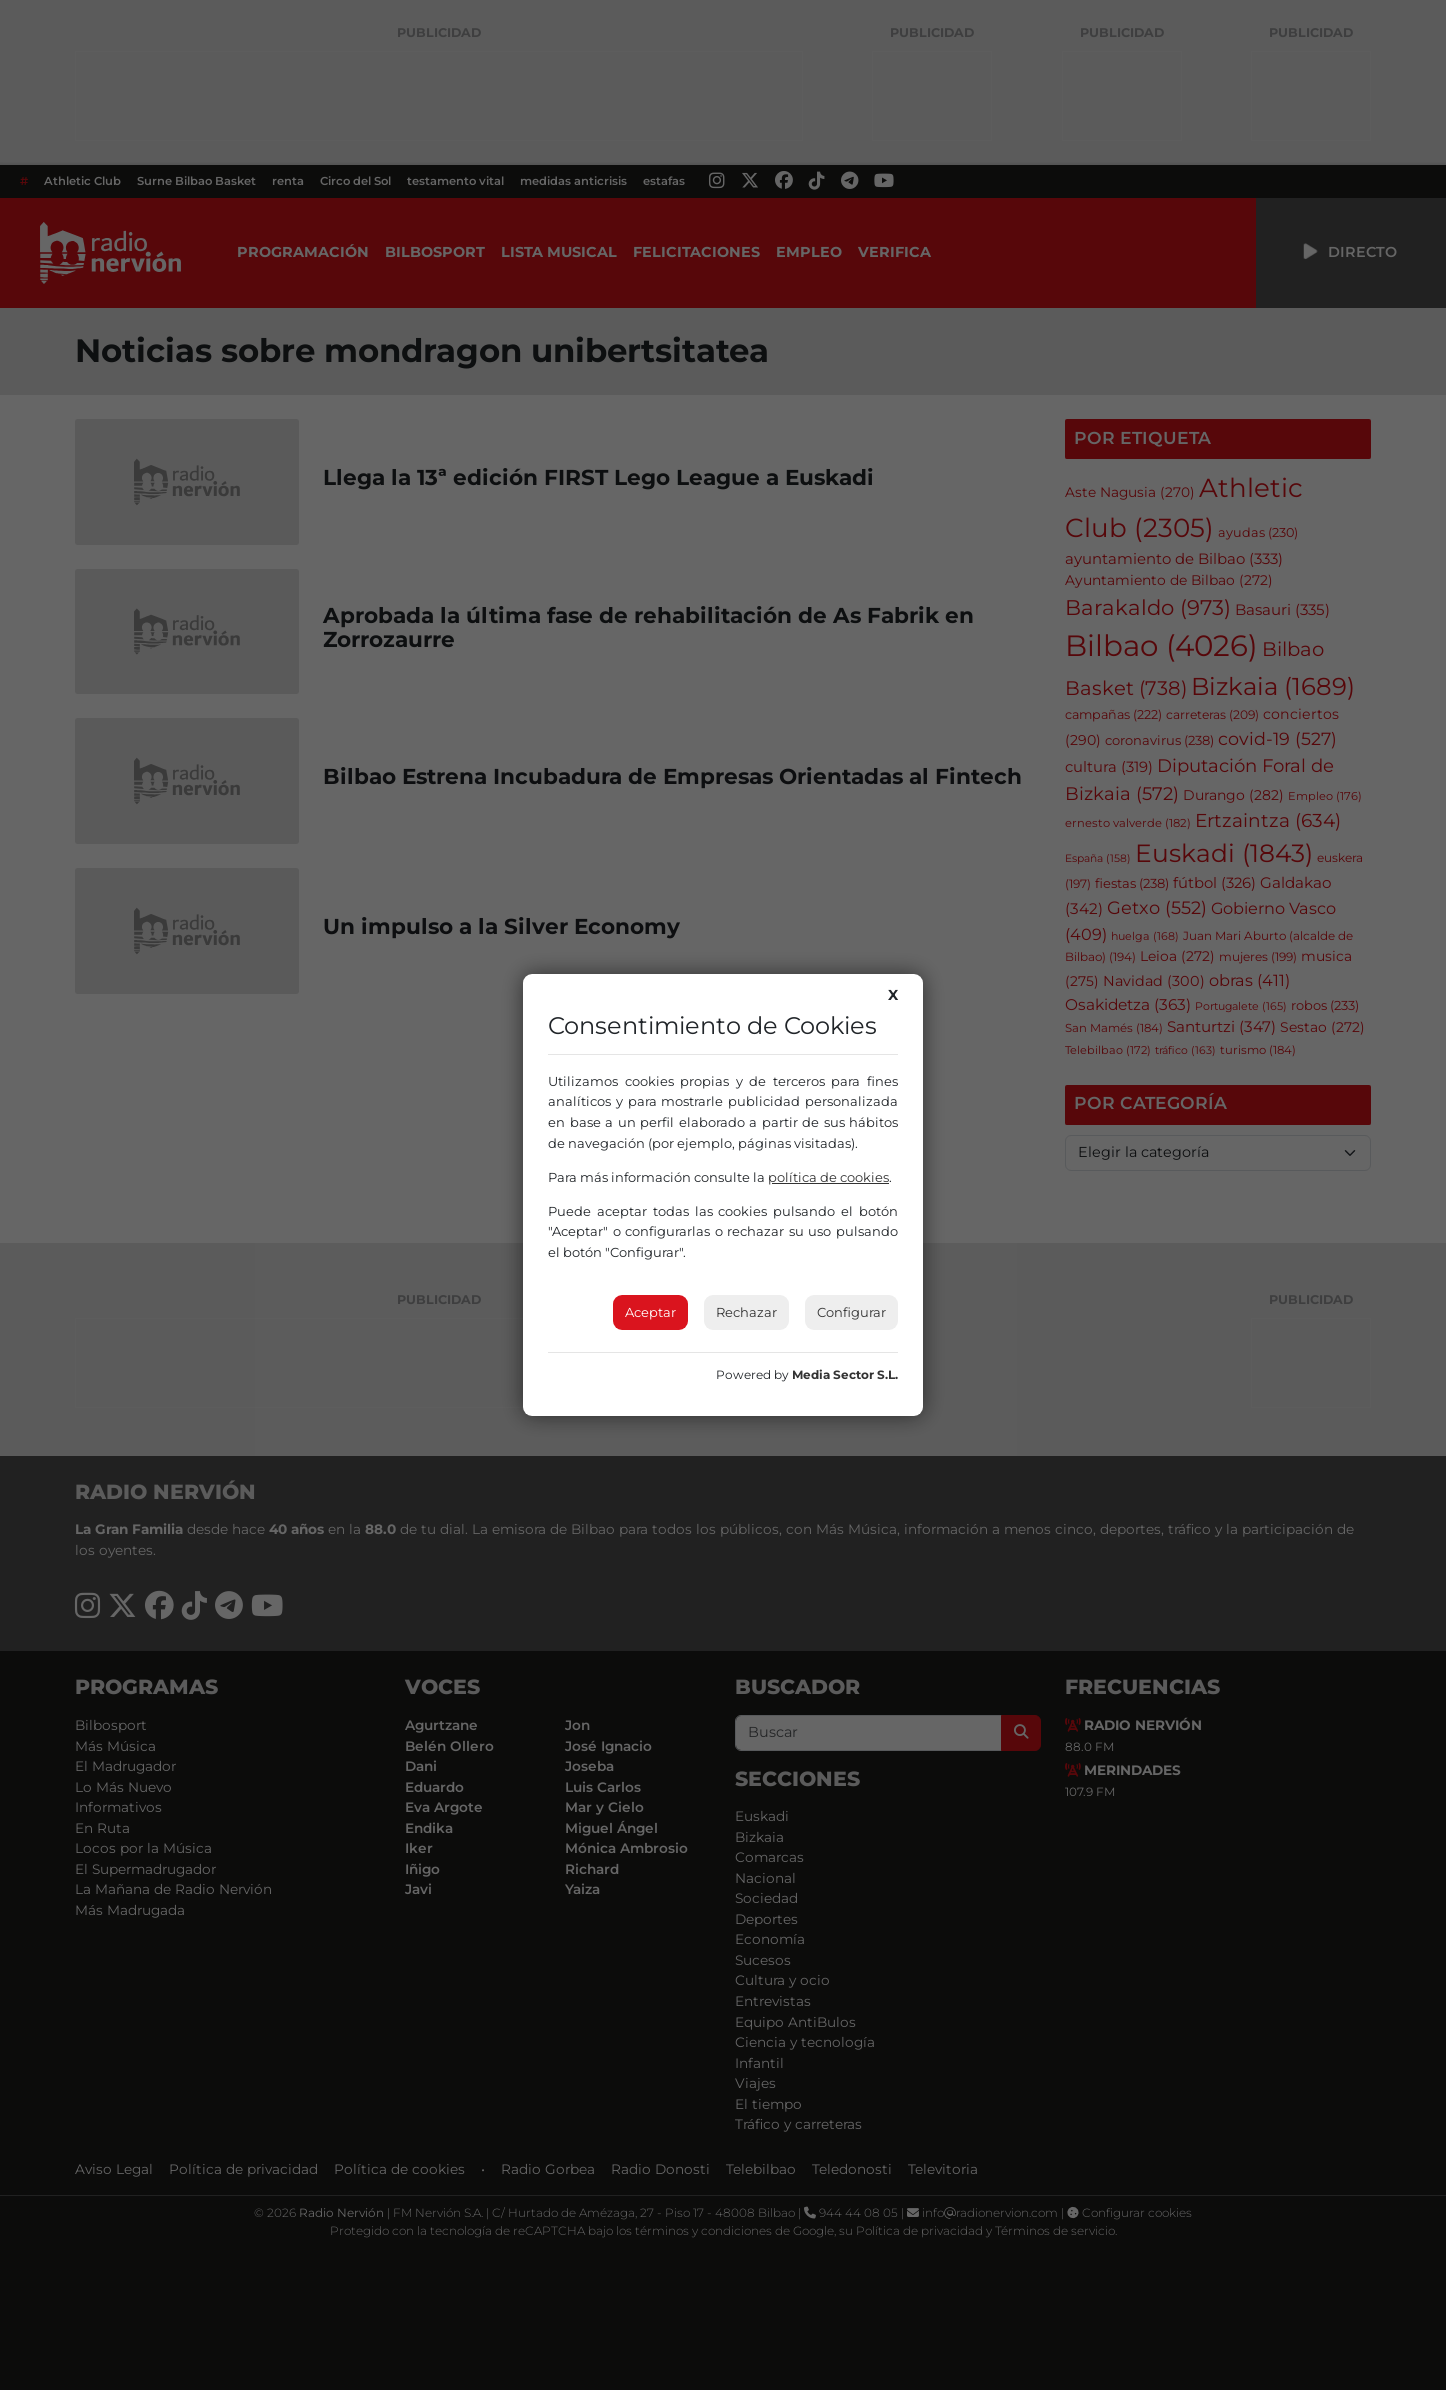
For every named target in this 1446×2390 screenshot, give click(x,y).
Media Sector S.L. (845, 1374)
